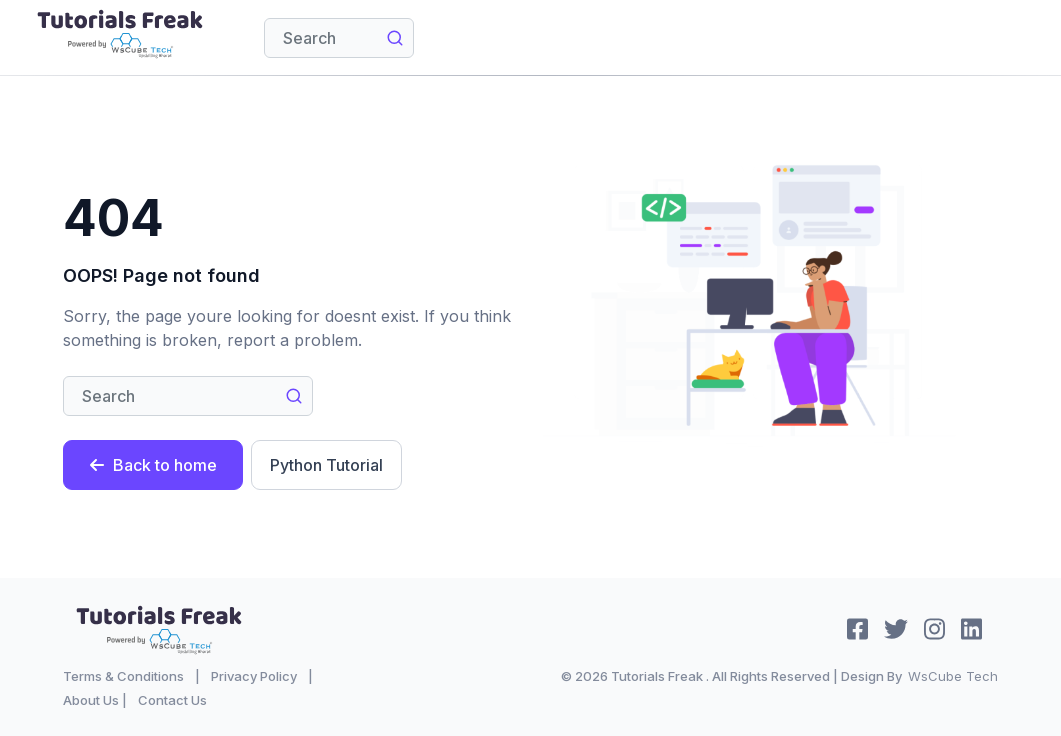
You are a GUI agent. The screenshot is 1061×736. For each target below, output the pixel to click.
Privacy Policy (254, 676)
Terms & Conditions (123, 676)
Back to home (153, 465)
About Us (91, 700)
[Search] (339, 38)
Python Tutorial (326, 465)
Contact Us (172, 700)
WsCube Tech (953, 676)
